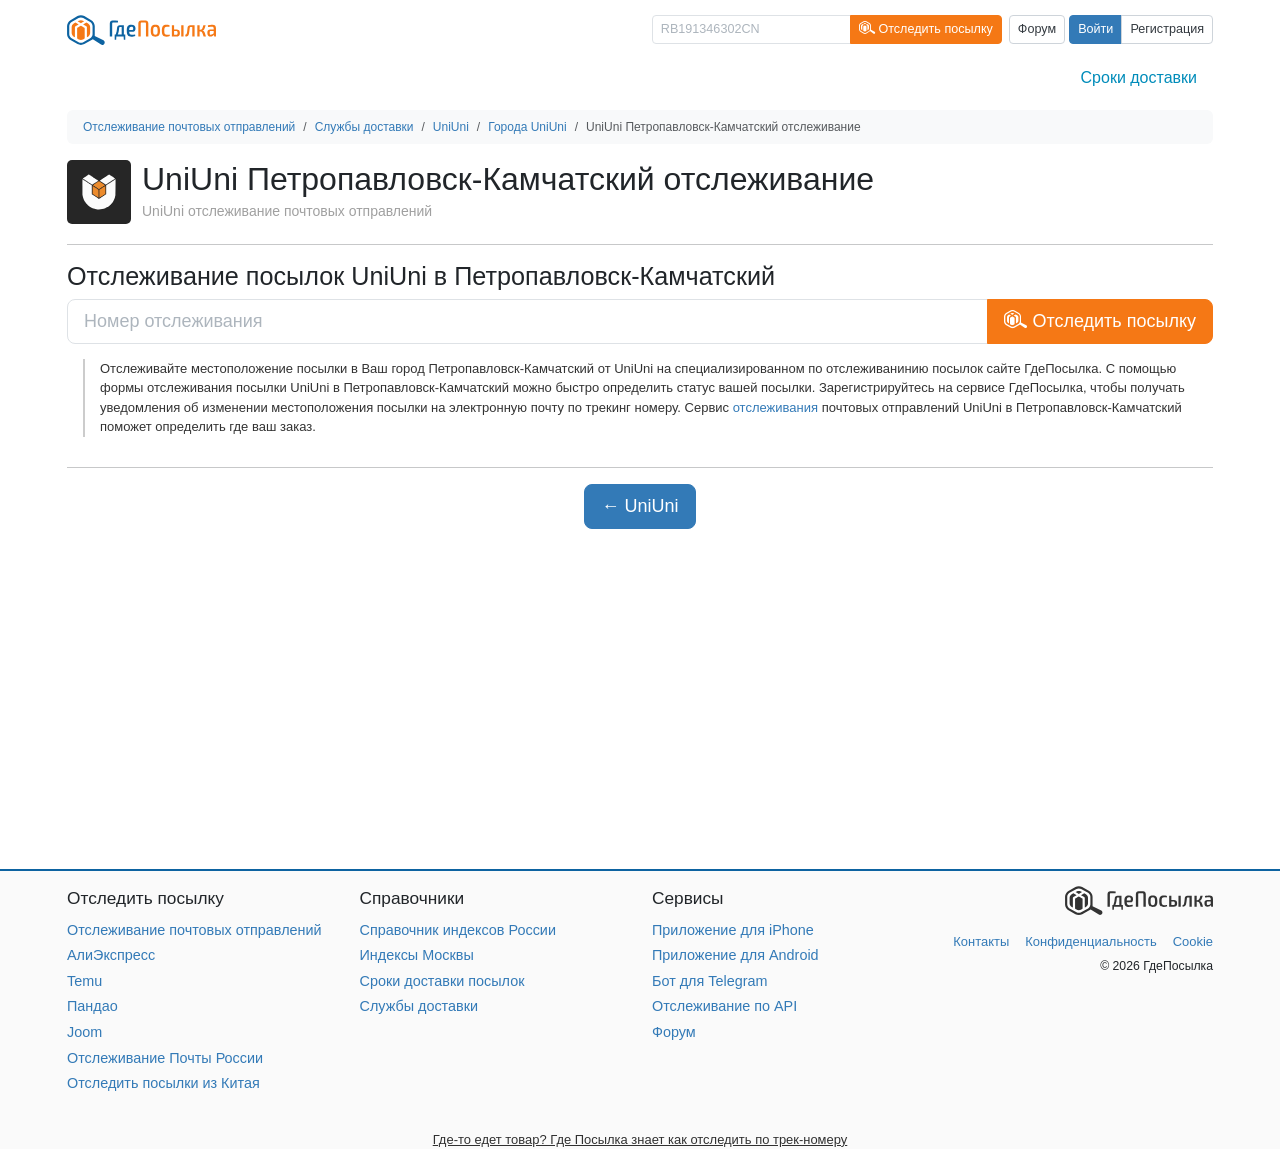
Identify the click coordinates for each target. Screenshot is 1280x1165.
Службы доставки (419, 1006)
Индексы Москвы (417, 955)
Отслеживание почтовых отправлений (194, 930)
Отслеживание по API (724, 1006)
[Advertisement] (640, 699)
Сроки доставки (1139, 77)
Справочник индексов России (458, 930)
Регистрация (1167, 29)
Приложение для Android (735, 955)
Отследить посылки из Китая (163, 1083)
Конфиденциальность (1090, 941)
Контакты (981, 941)
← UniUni (639, 506)
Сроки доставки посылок (442, 981)
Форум (1037, 29)
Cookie (1193, 941)
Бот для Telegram (710, 981)
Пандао (92, 1006)
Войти (1095, 29)
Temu (84, 981)
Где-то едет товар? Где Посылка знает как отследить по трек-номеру (640, 1139)
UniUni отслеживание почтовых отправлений (287, 211)
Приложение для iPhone (733, 930)
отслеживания (775, 407)
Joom (84, 1032)
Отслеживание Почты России (165, 1058)
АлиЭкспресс (111, 955)
